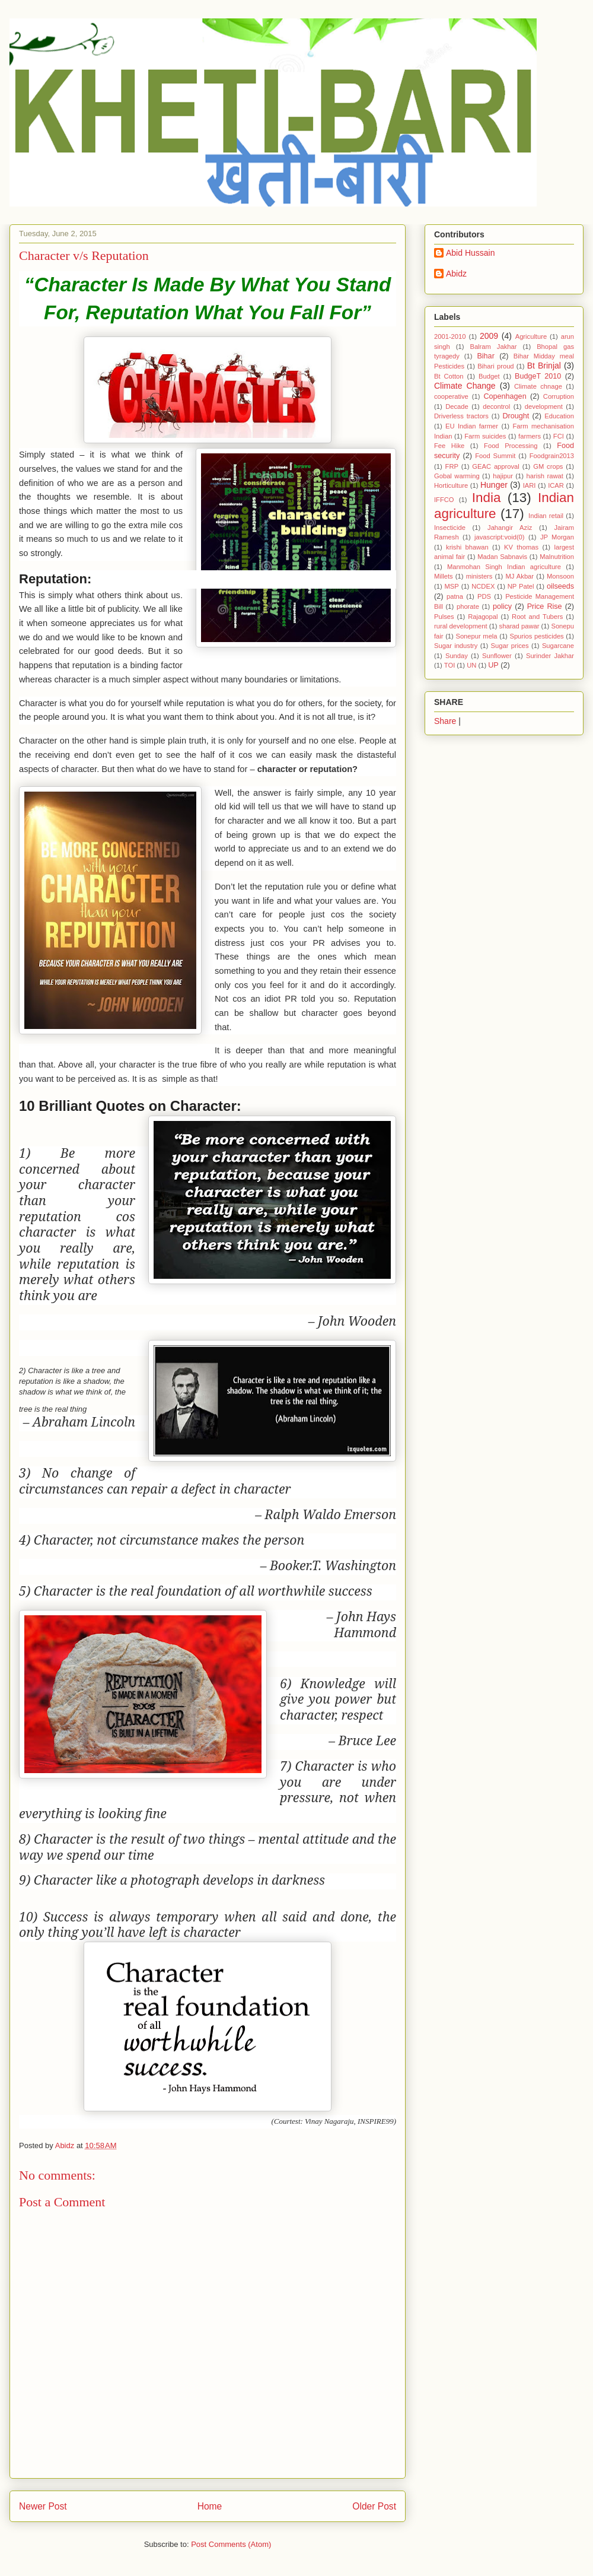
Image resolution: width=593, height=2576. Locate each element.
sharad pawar (519, 626)
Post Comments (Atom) (231, 2544)
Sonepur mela (476, 636)
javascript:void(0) (499, 537)
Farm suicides (485, 436)
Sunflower (497, 655)
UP (493, 665)
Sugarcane (558, 645)
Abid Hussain (470, 253)
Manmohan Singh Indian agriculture (504, 566)
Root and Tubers (537, 616)
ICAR (556, 485)
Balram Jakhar (493, 346)
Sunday (456, 655)
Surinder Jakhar (550, 655)
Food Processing (510, 445)
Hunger (494, 485)
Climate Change (465, 385)
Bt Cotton (448, 376)
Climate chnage (538, 386)
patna (455, 596)
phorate (468, 606)
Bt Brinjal (544, 365)
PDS (484, 596)
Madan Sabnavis (502, 556)
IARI (529, 485)
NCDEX (483, 586)
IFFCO (444, 499)
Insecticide (450, 527)
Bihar (485, 356)
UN (471, 665)
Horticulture (451, 485)
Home (209, 2506)
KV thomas (521, 547)
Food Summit (495, 455)
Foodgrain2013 (552, 455)
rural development (460, 626)
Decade (456, 406)
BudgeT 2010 (538, 376)
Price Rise (544, 606)
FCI (558, 436)
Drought (515, 416)
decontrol (496, 406)
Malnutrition (557, 556)
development (544, 406)
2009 (489, 336)
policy (502, 606)
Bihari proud (495, 366)
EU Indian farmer (471, 426)
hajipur (503, 475)
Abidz (456, 273)
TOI (449, 665)
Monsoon (560, 576)
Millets (443, 576)
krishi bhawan (467, 547)
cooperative (451, 396)
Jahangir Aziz (509, 527)
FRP (451, 466)
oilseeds (560, 586)
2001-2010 (450, 336)
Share (445, 721)
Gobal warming (457, 475)
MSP (452, 586)
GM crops (548, 466)
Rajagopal (483, 616)
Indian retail (545, 515)
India (486, 497)
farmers (529, 436)
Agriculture (531, 336)
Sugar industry (455, 645)
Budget (489, 376)
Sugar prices (510, 645)
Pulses (444, 616)
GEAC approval (495, 466)
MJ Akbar (519, 576)
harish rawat (545, 475)
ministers (479, 576)
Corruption (558, 396)
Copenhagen (505, 396)
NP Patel (521, 586)
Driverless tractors (461, 416)
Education (559, 416)
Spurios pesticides (536, 636)
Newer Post (43, 2506)
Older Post (374, 2506)
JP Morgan (557, 537)
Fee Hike (449, 445)
